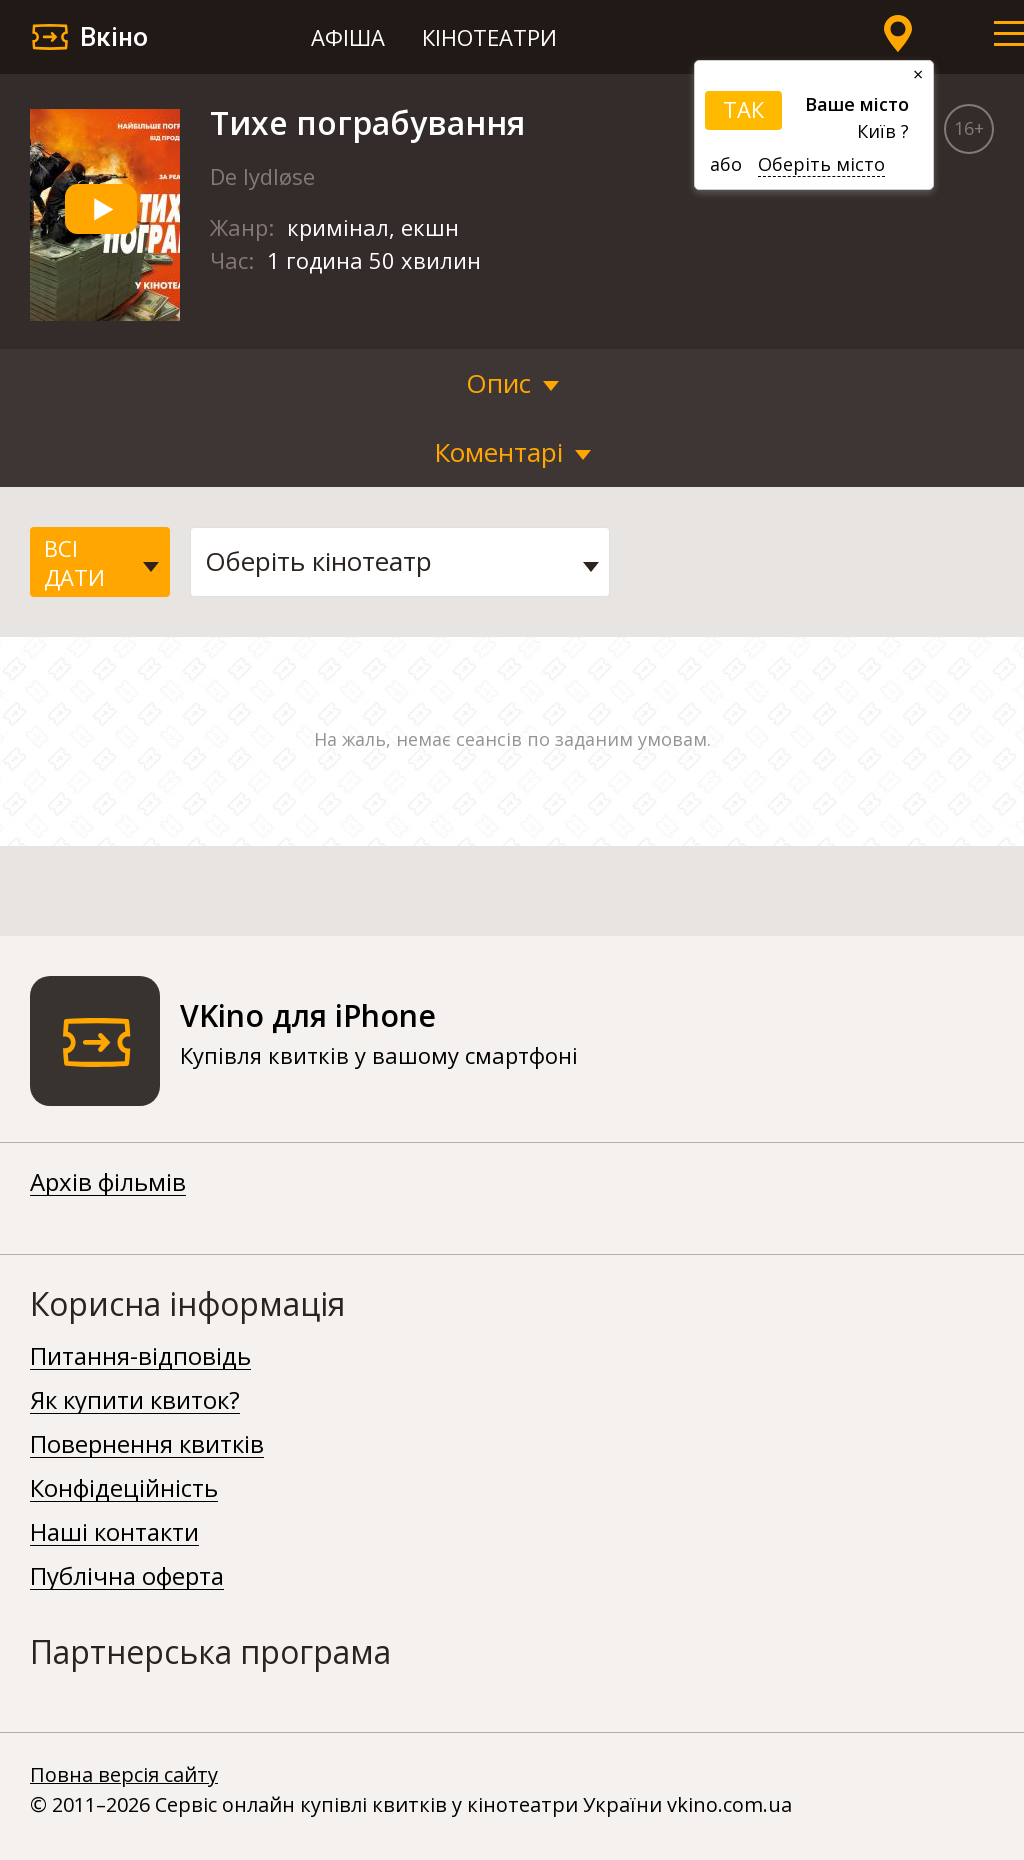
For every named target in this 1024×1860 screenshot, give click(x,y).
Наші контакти (114, 1533)
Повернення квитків (147, 1445)
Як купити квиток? (135, 1401)
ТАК (743, 109)
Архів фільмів (108, 1183)
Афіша (348, 37)
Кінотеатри (489, 37)
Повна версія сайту (124, 1774)
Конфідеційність (124, 1489)
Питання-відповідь (140, 1357)
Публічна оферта (127, 1577)
